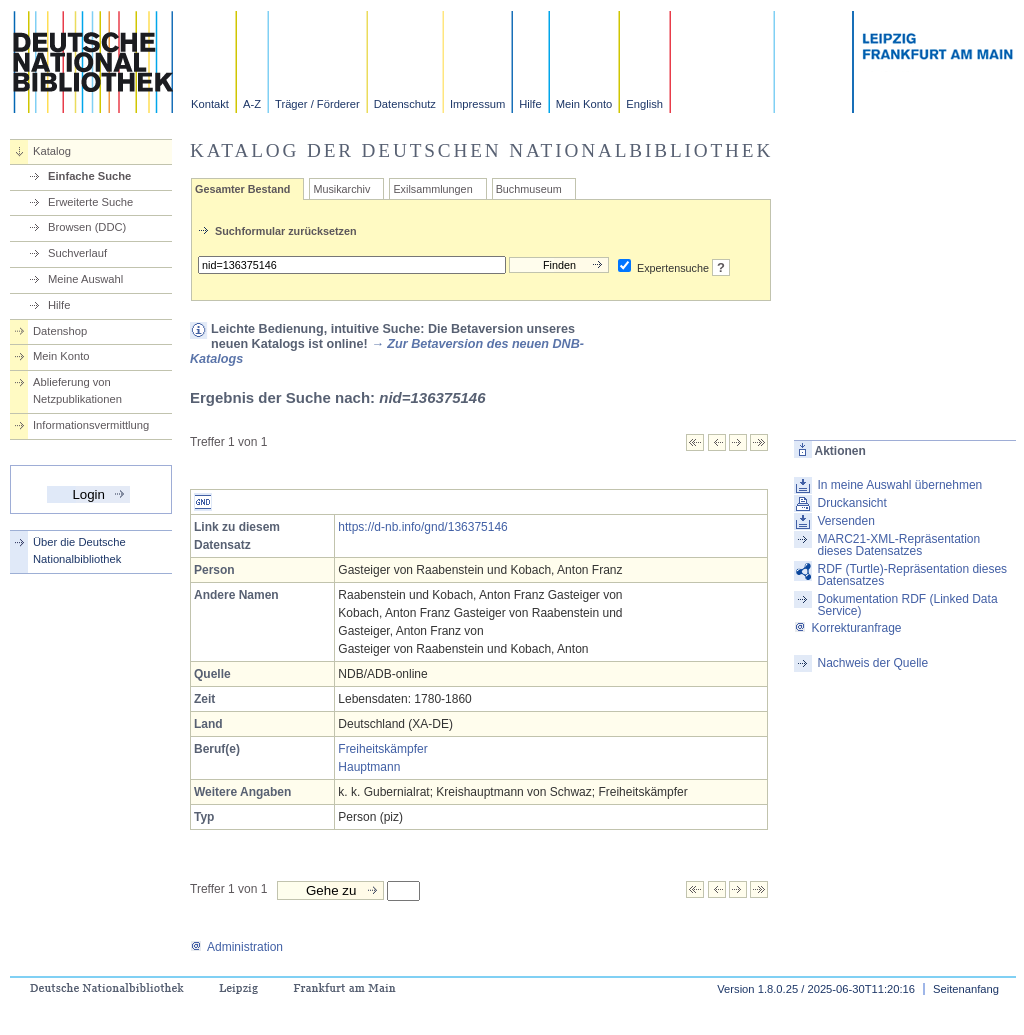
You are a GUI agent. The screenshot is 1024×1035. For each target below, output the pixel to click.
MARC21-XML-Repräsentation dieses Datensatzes (898, 545)
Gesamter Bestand (242, 189)
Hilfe (530, 104)
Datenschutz (405, 104)
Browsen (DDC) (87, 227)
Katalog (52, 151)
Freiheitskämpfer (382, 749)
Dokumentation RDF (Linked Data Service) (907, 605)
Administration (236, 947)
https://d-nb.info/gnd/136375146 (422, 527)
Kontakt (210, 104)
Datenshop (60, 331)
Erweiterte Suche (90, 202)
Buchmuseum (529, 189)
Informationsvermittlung (91, 425)
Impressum (477, 104)
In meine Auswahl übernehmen (899, 485)
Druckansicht (851, 503)
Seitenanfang (966, 989)
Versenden (845, 521)
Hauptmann (369, 767)
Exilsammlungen (432, 189)
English (644, 104)
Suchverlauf (77, 253)
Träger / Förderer (317, 104)
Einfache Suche (89, 176)
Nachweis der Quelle (872, 663)
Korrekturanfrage (847, 628)
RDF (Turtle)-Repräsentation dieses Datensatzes (912, 575)
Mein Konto (584, 104)
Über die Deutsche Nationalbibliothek (79, 550)
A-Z (252, 104)
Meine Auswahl (85, 279)
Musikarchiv (341, 189)
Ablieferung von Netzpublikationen (77, 390)
